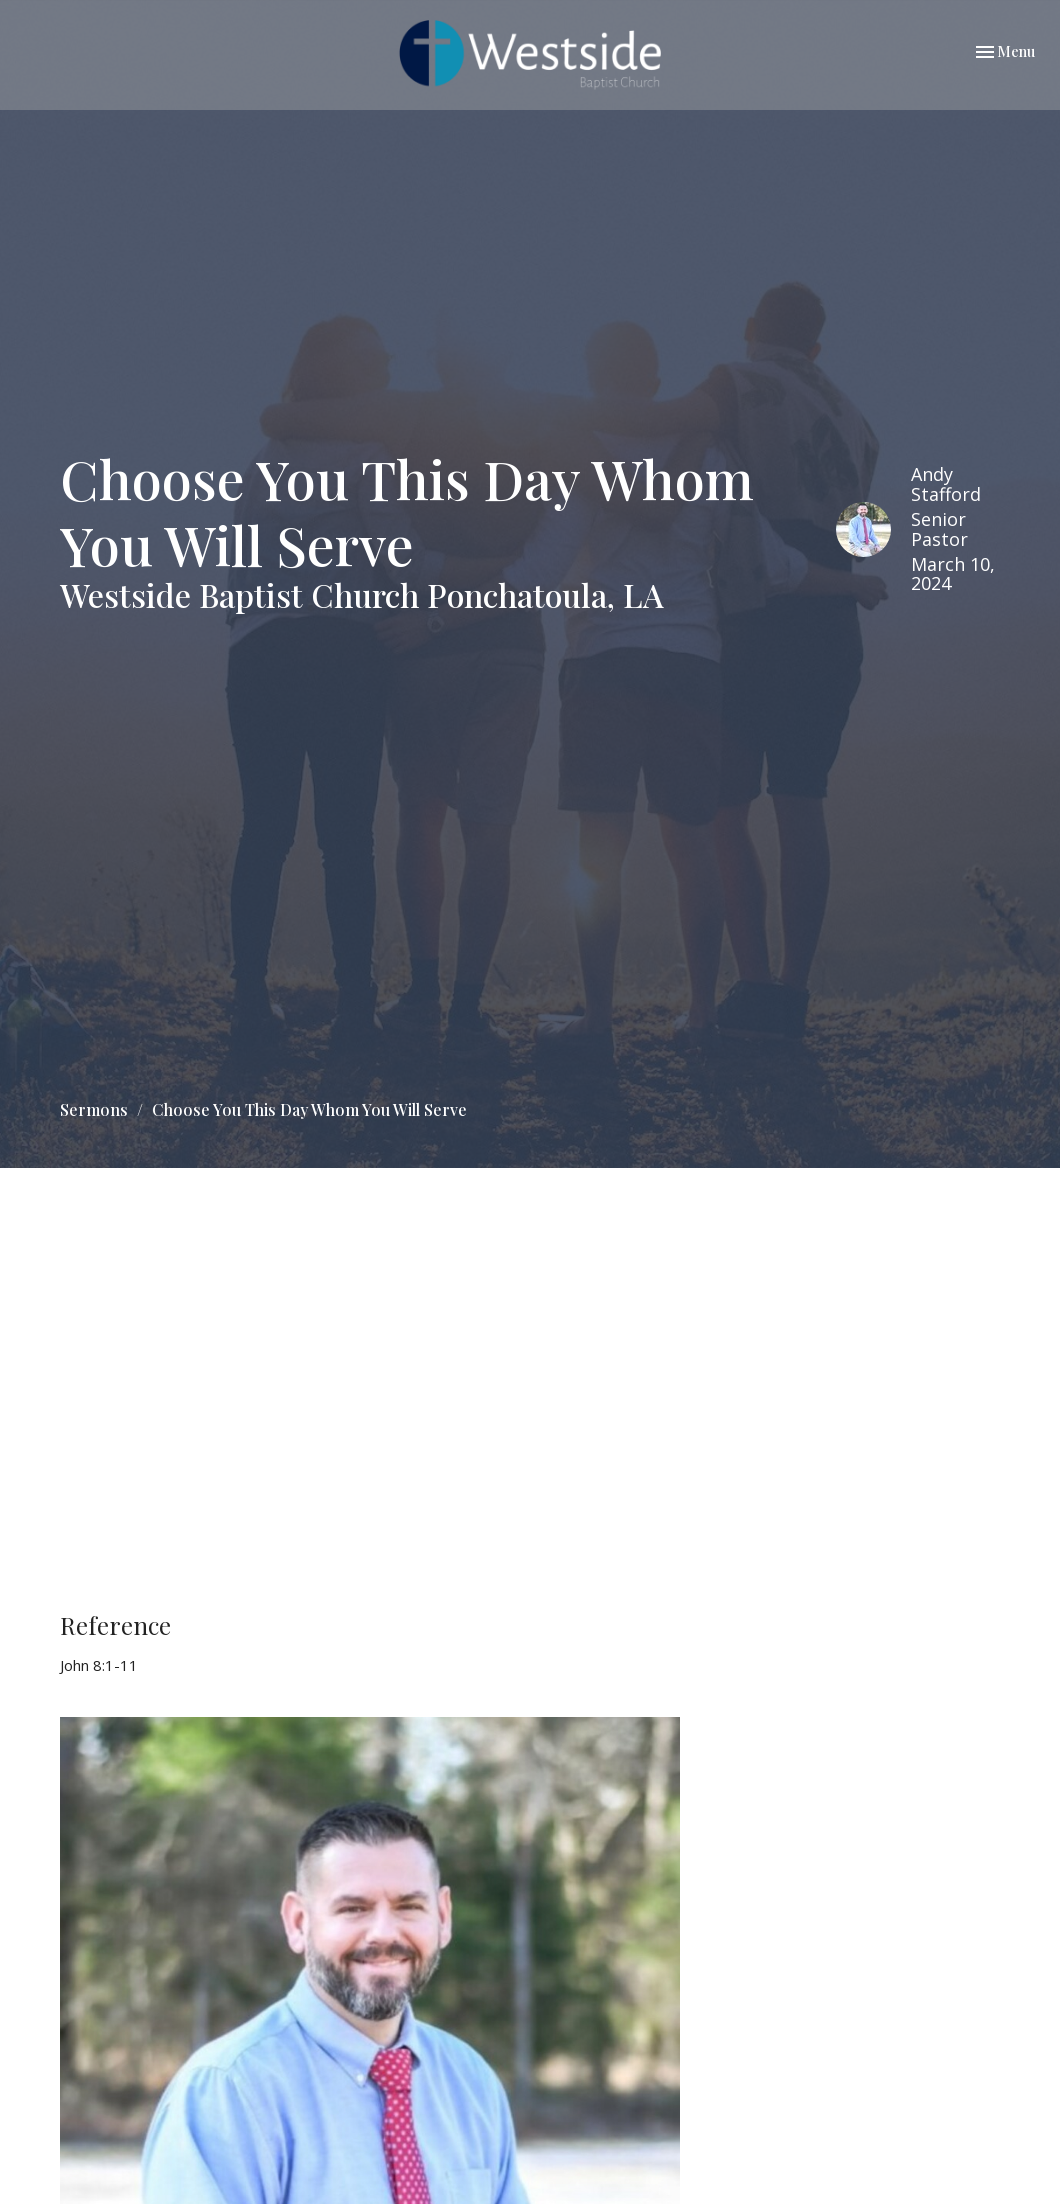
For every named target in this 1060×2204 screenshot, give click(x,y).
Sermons (94, 1109)
